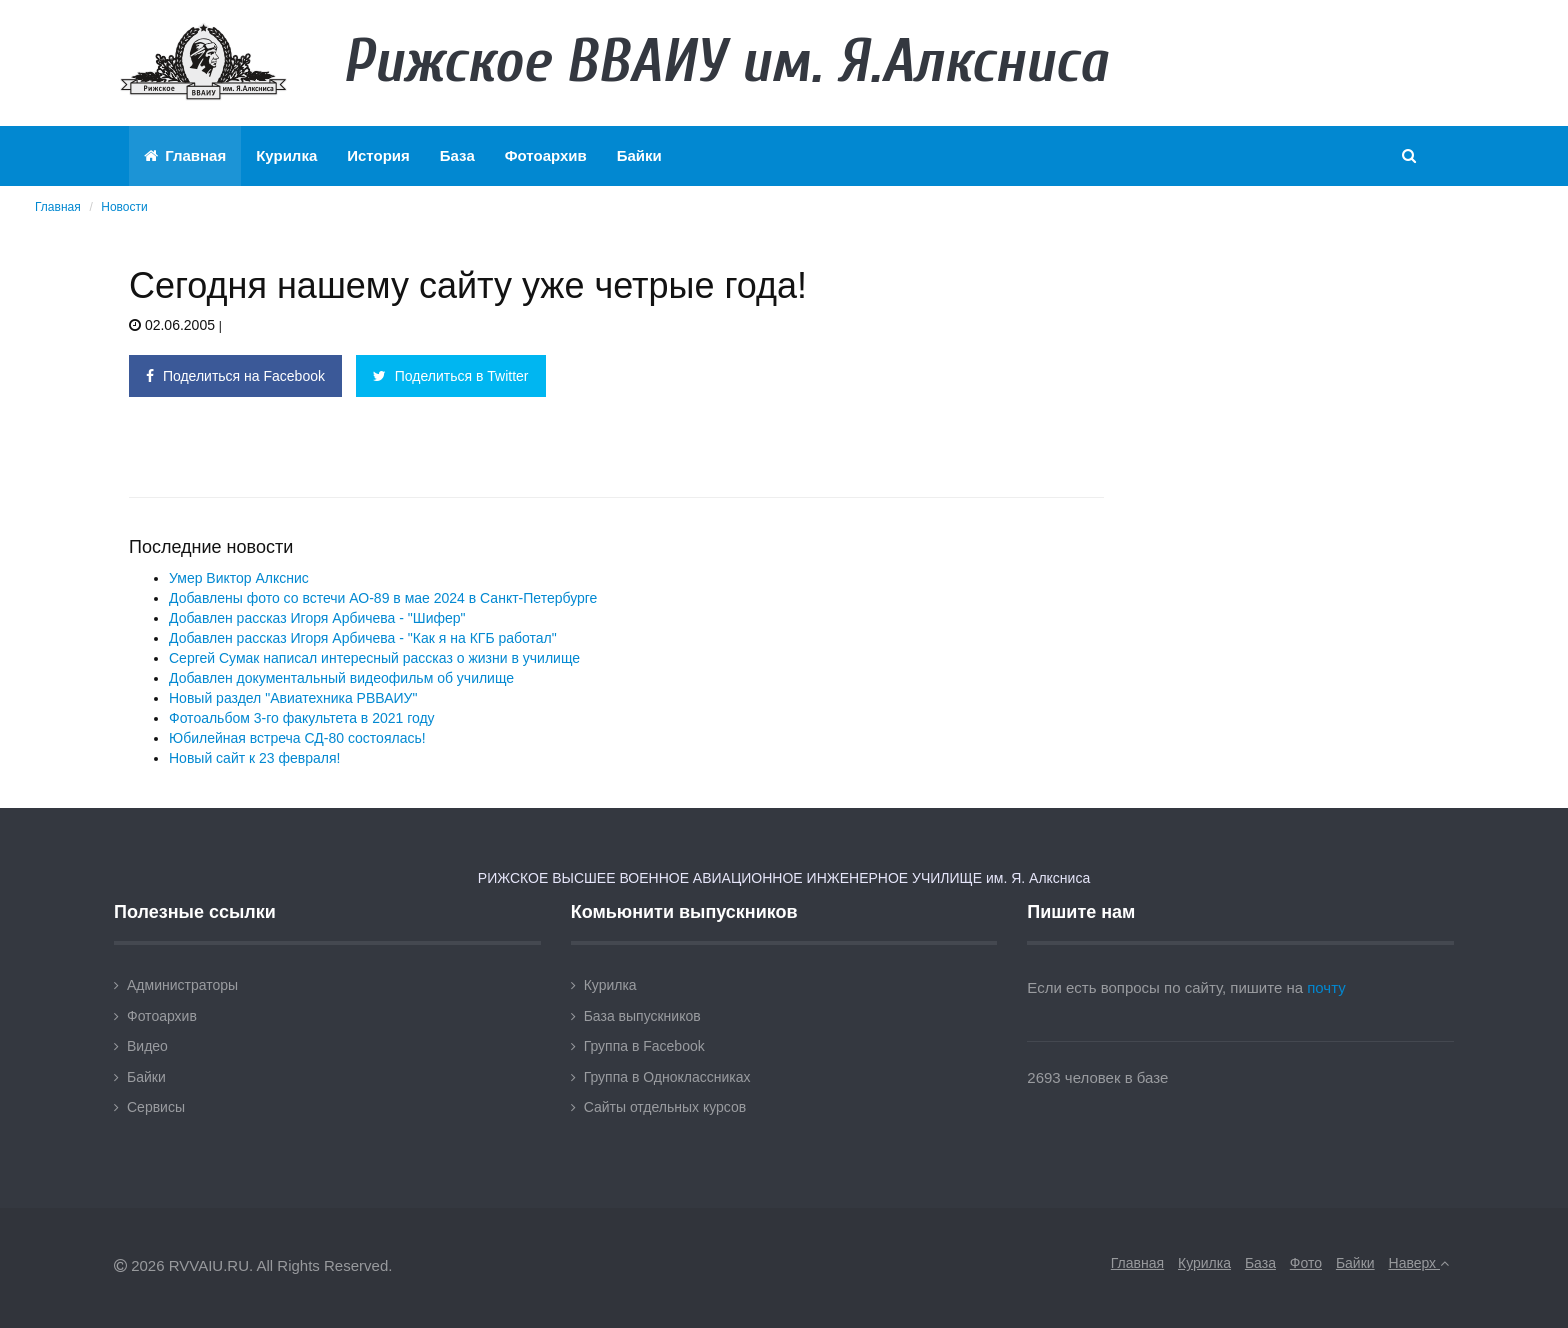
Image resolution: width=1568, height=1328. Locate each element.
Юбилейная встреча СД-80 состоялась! (297, 738)
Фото (1306, 1263)
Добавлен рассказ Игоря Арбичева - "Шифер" (317, 618)
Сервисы (156, 1107)
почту (1326, 987)
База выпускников (642, 1016)
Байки (639, 155)
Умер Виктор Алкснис (239, 578)
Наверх (1419, 1263)
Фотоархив (546, 155)
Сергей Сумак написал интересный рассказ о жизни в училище (374, 658)
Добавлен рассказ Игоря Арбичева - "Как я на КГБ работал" (363, 638)
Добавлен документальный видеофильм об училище (341, 678)
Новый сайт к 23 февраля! (254, 758)
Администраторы (182, 985)
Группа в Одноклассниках (667, 1077)
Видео (147, 1046)
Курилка (286, 155)
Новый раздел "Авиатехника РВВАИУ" (293, 698)
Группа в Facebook (644, 1046)
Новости (124, 207)
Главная (185, 155)
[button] (1410, 156)
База (457, 155)
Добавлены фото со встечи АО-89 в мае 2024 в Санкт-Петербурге (383, 598)
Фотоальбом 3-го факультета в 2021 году (302, 718)
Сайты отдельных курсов (665, 1107)
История (378, 155)
